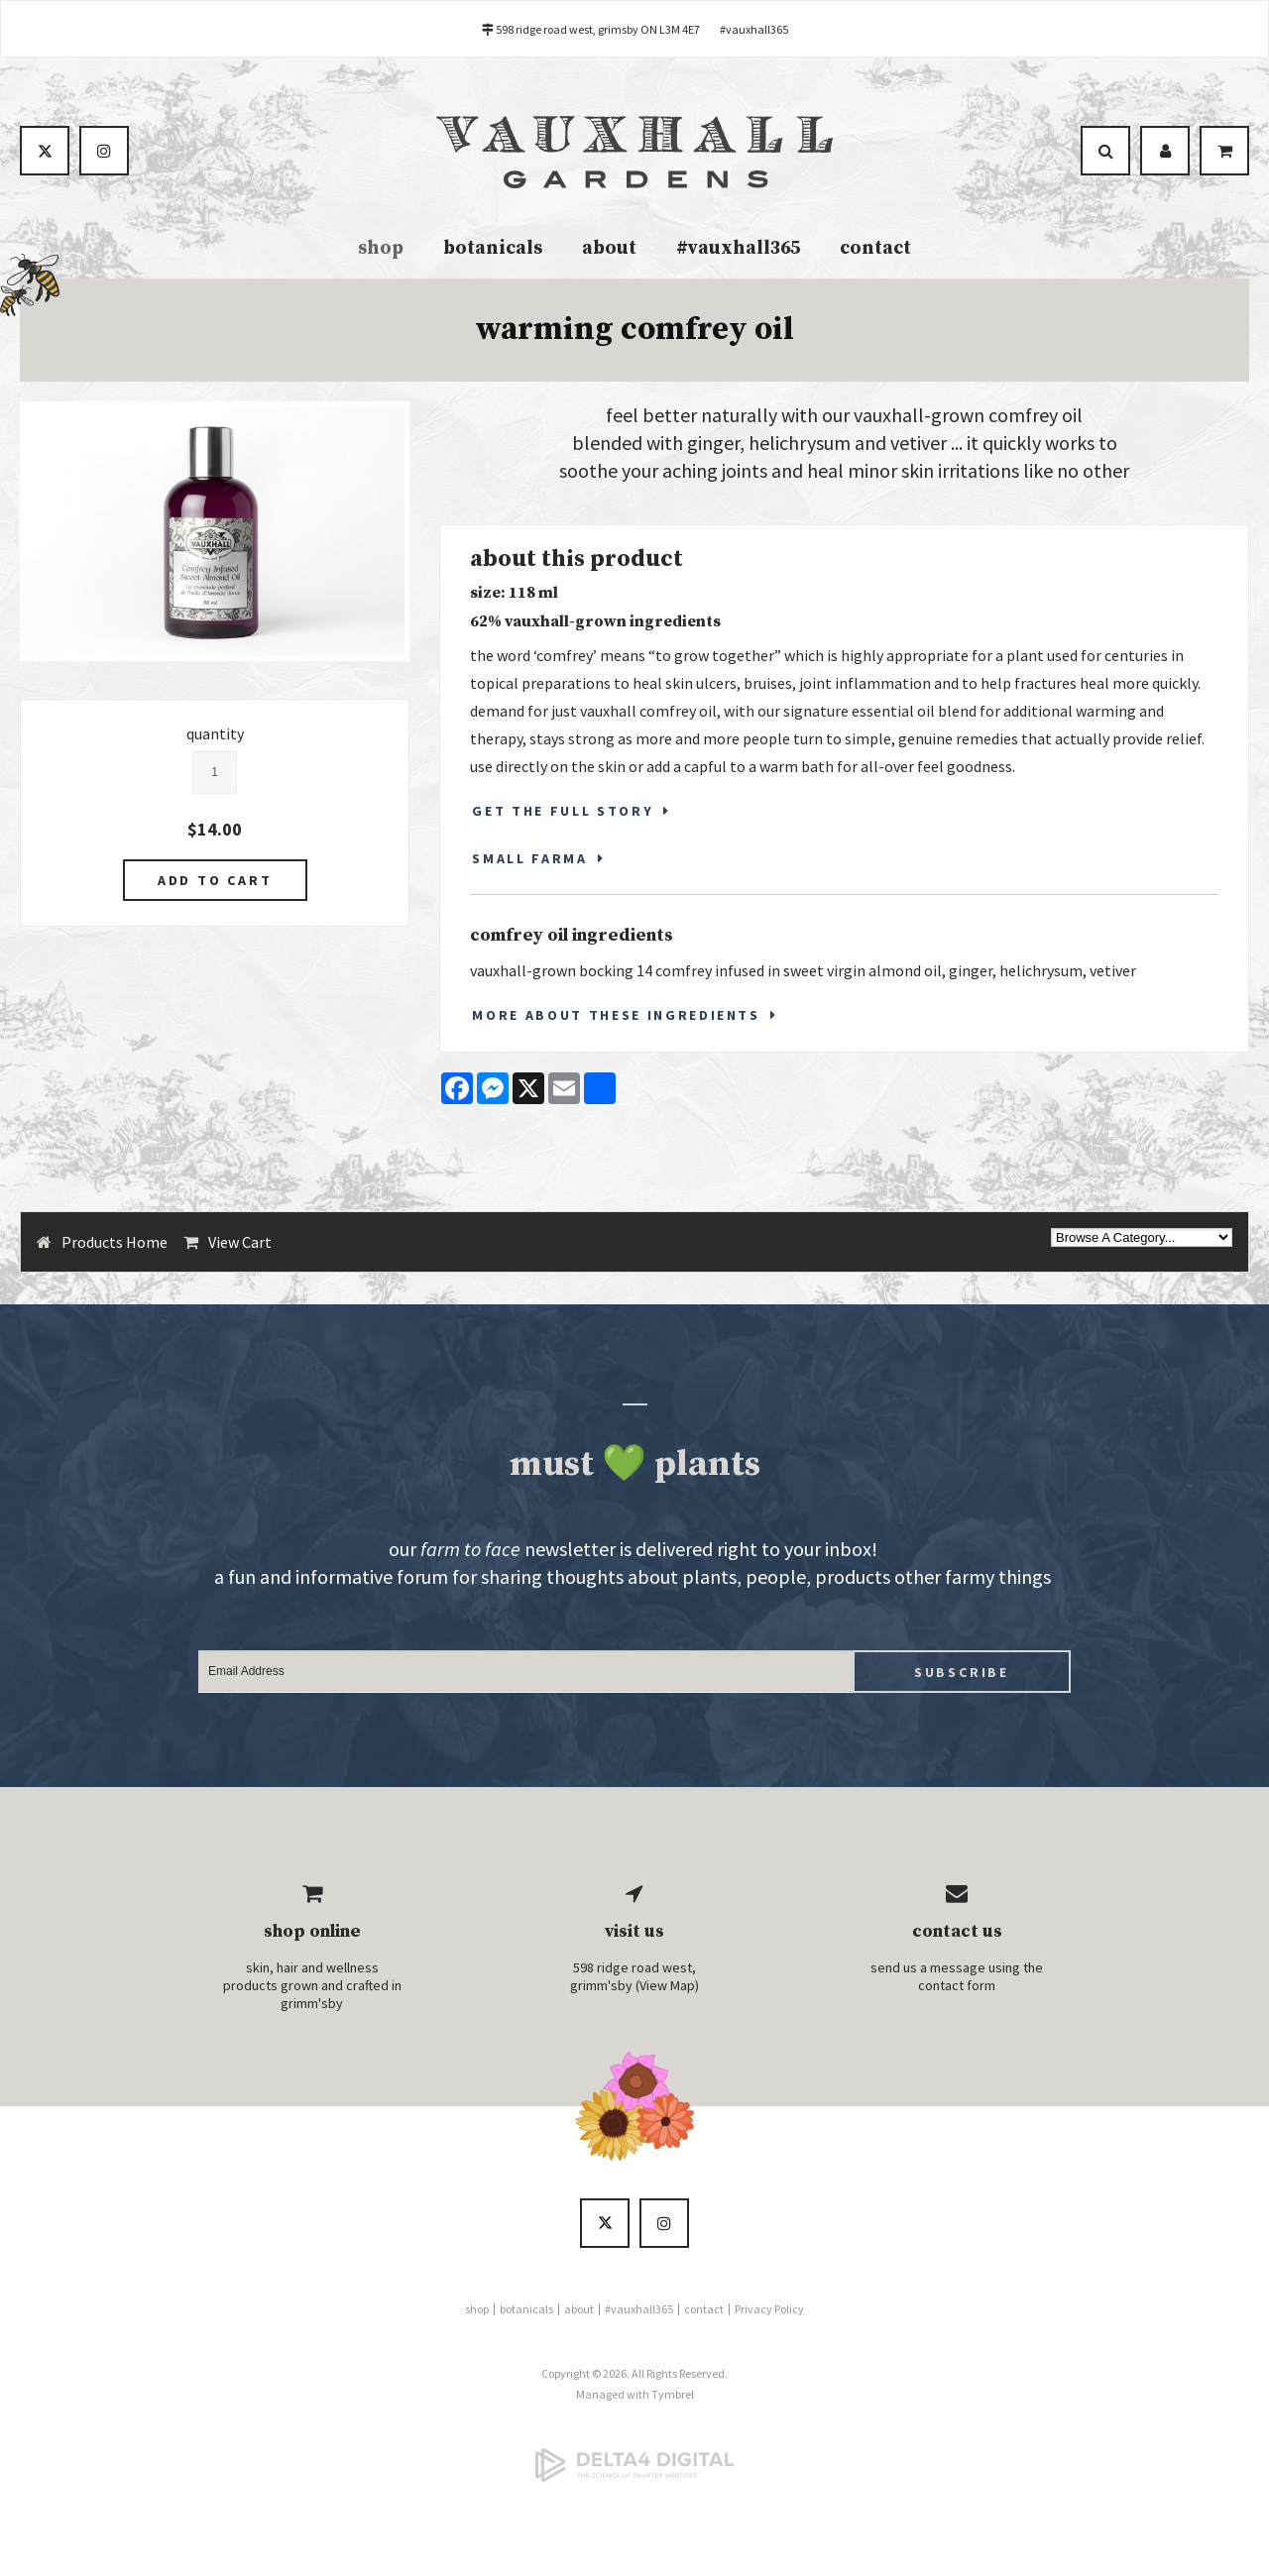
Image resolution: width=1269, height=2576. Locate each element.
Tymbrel (672, 2394)
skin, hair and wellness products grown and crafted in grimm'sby (312, 1985)
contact (875, 248)
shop (381, 248)
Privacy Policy (769, 2308)
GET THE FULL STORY (562, 811)
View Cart (240, 1242)
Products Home (114, 1242)
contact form (956, 1985)
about (609, 248)
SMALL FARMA (529, 858)
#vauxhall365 (754, 29)
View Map (667, 1985)
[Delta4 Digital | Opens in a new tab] (634, 2465)
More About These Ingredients (615, 1015)
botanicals (492, 248)
